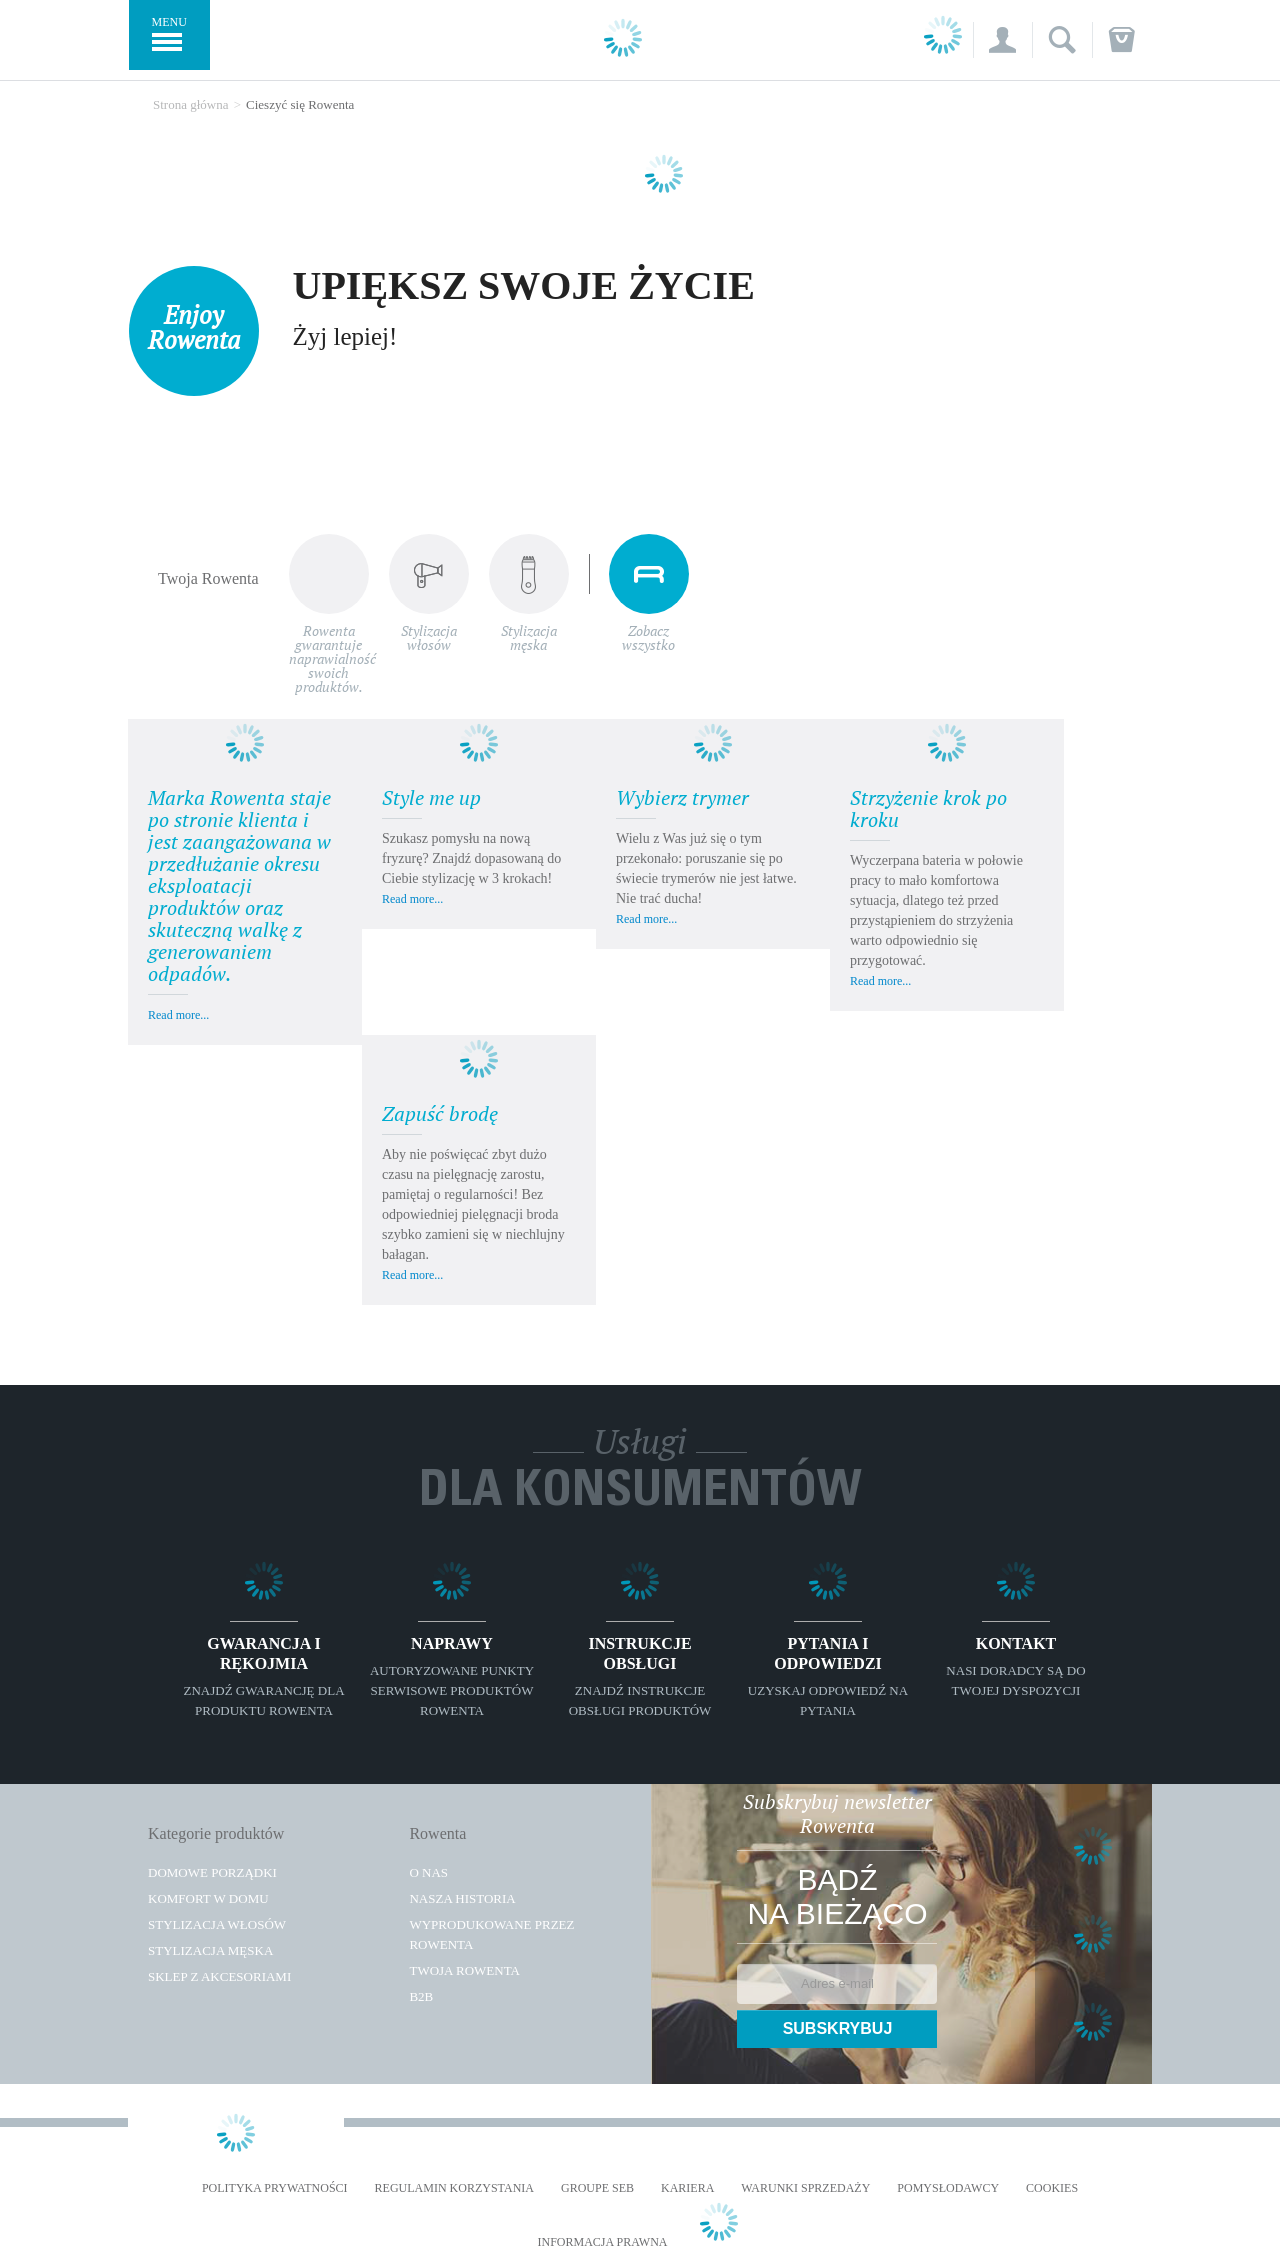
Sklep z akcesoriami (219, 1976)
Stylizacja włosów (217, 1924)
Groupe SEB (597, 2188)
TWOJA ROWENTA (464, 1970)
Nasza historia (462, 1898)
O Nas (428, 1872)
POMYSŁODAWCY (948, 2188)
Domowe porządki (212, 1872)
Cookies (1052, 2188)
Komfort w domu (208, 1898)
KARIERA (687, 2188)
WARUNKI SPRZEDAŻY (805, 2188)
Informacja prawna (602, 2242)
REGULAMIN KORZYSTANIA (454, 2188)
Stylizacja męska (210, 1950)
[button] (1002, 40)
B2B (421, 1996)
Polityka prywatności (275, 2188)
